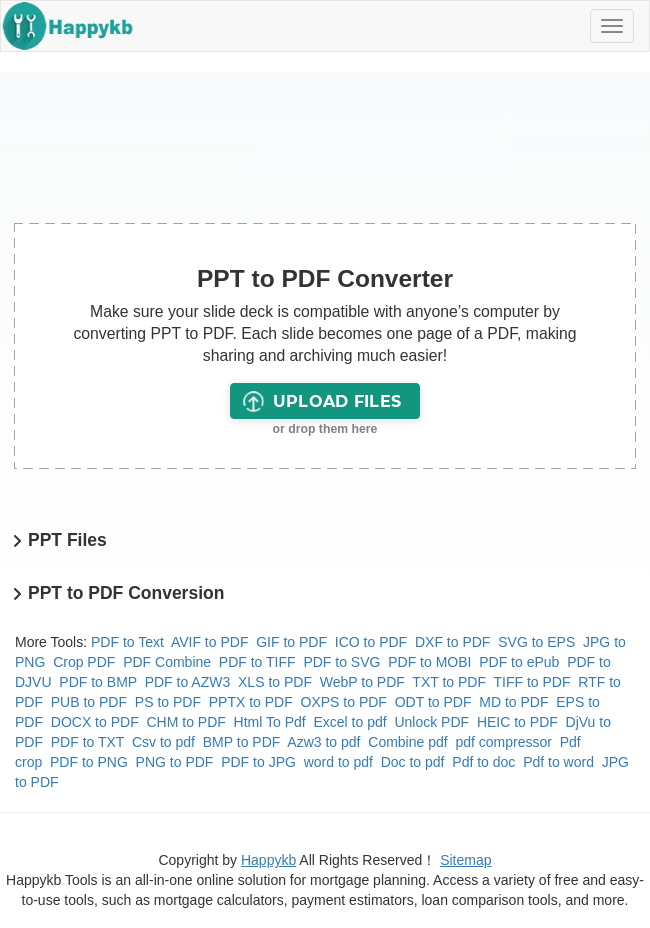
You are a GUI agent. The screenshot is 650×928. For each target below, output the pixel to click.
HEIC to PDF (517, 722)
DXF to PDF (452, 642)
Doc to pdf (413, 762)
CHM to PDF (185, 722)
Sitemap (465, 860)
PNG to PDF (175, 762)
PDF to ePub (519, 662)
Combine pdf (407, 742)
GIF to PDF (291, 642)
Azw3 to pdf (323, 742)
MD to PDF (513, 702)
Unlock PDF (431, 722)
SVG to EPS (536, 642)
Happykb (268, 860)
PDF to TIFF (257, 662)
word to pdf (338, 762)
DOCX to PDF (95, 722)
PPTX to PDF (251, 702)
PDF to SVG (341, 662)
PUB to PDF (89, 702)
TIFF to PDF (532, 682)
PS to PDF (168, 702)
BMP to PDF (242, 742)
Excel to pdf (349, 722)
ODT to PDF (433, 702)
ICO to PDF (371, 642)
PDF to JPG (258, 762)
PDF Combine (167, 662)
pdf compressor (503, 742)
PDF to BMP (98, 682)
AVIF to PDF (210, 642)
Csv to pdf (163, 742)
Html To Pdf (270, 722)
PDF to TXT (87, 742)
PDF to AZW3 (188, 682)
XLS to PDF (275, 682)
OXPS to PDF (344, 702)
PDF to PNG (89, 762)
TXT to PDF (449, 682)
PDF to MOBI (429, 662)
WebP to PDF (362, 682)
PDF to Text (127, 642)
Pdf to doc (483, 762)
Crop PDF (84, 662)
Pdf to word (558, 762)
